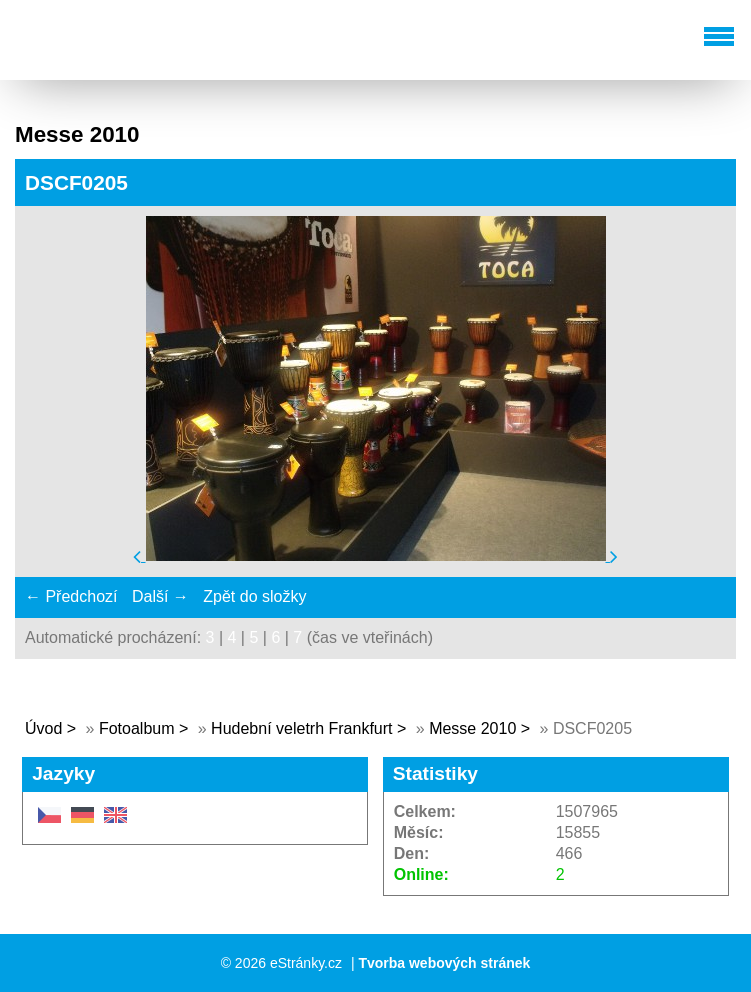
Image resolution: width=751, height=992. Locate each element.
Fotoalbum (137, 728)
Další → (160, 596)
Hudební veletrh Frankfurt (304, 728)
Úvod (43, 728)
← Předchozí (71, 596)
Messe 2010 (472, 728)
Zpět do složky (254, 596)
